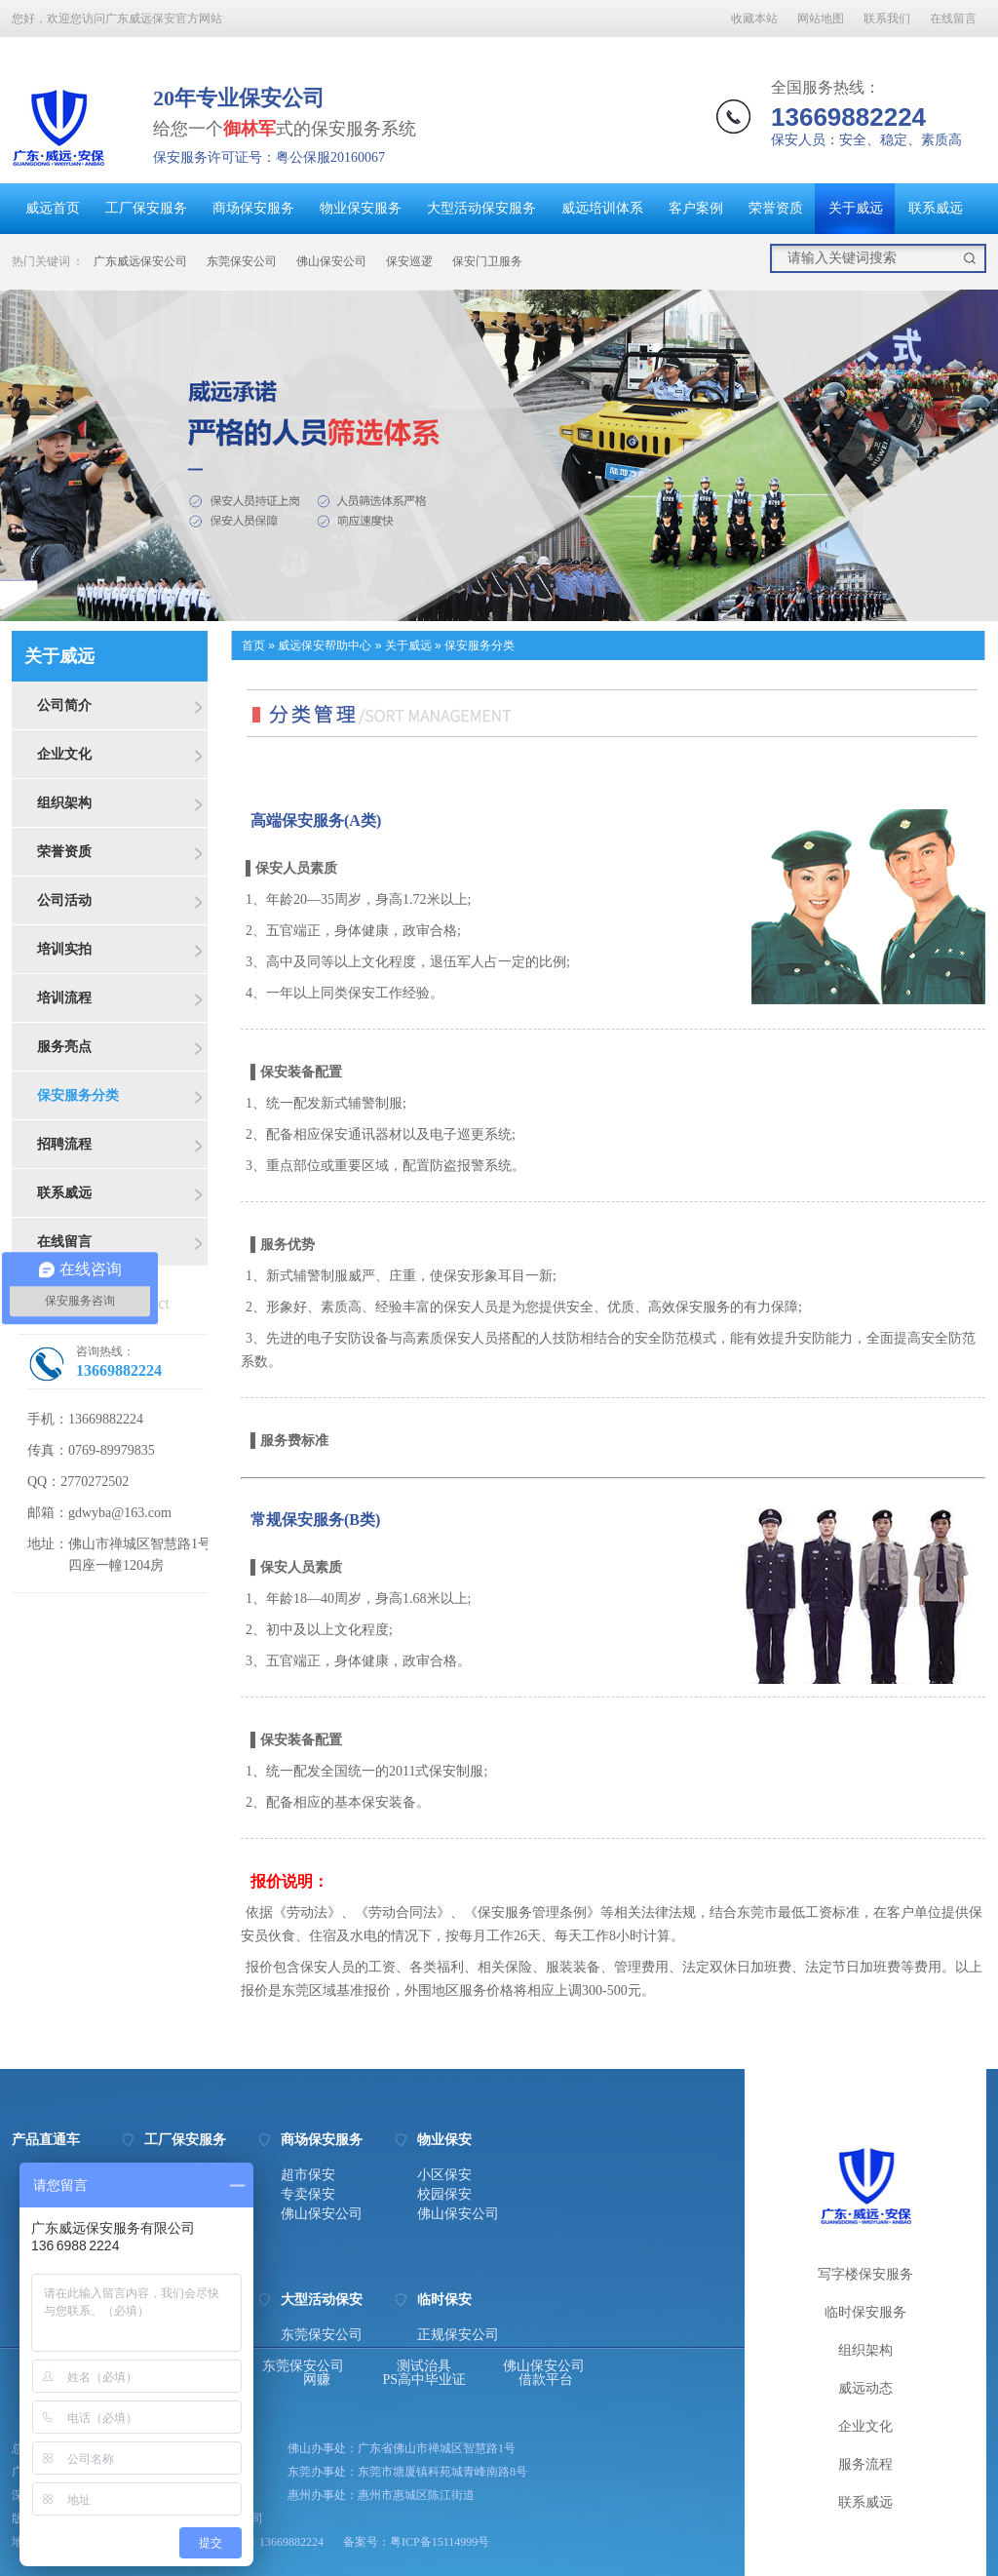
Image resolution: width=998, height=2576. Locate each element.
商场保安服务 (253, 208)
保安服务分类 (78, 1095)
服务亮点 (64, 1046)
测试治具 (424, 2366)
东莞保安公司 (242, 261)
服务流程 (865, 2464)
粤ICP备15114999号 (439, 2542)
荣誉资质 (775, 208)
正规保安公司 (458, 2335)
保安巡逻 (409, 261)
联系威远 (935, 208)
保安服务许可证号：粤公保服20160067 (269, 157)
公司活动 (64, 900)
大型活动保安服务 (481, 208)
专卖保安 (308, 2195)
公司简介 (64, 705)
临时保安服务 (865, 2312)
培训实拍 (64, 948)
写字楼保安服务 (865, 2274)
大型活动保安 (322, 2300)
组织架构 (64, 802)
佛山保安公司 (331, 261)
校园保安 (444, 2195)
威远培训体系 (602, 208)
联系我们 (887, 18)
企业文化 (64, 753)
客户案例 (696, 208)
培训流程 (64, 997)
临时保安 (444, 2300)
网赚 (316, 2380)
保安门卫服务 (487, 261)
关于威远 (855, 208)
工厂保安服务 (146, 208)
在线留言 (953, 18)
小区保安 (444, 2175)
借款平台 (545, 2380)
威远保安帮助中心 (324, 645)
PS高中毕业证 (425, 2380)
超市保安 (308, 2175)
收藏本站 (754, 18)
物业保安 (444, 2140)
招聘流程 (64, 1143)
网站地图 (820, 18)
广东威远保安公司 (140, 261)
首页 (253, 645)
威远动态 (865, 2388)
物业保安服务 (361, 208)
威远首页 (52, 208)
